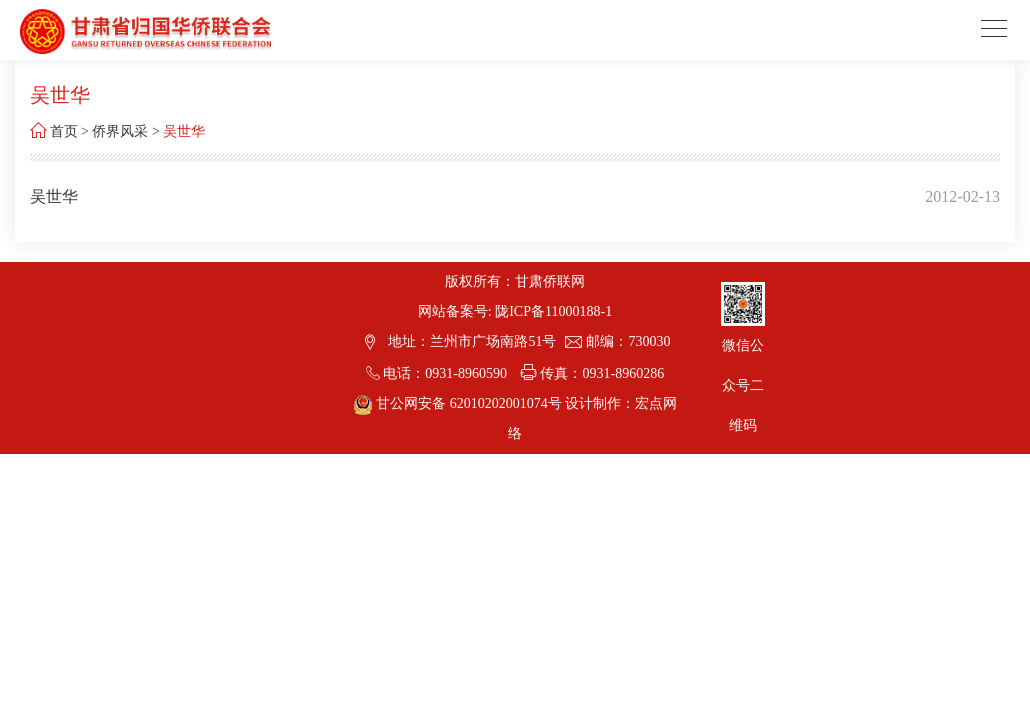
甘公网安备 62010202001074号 (459, 403)
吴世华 (184, 131)
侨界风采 (120, 131)
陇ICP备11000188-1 (553, 311)
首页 (64, 131)
